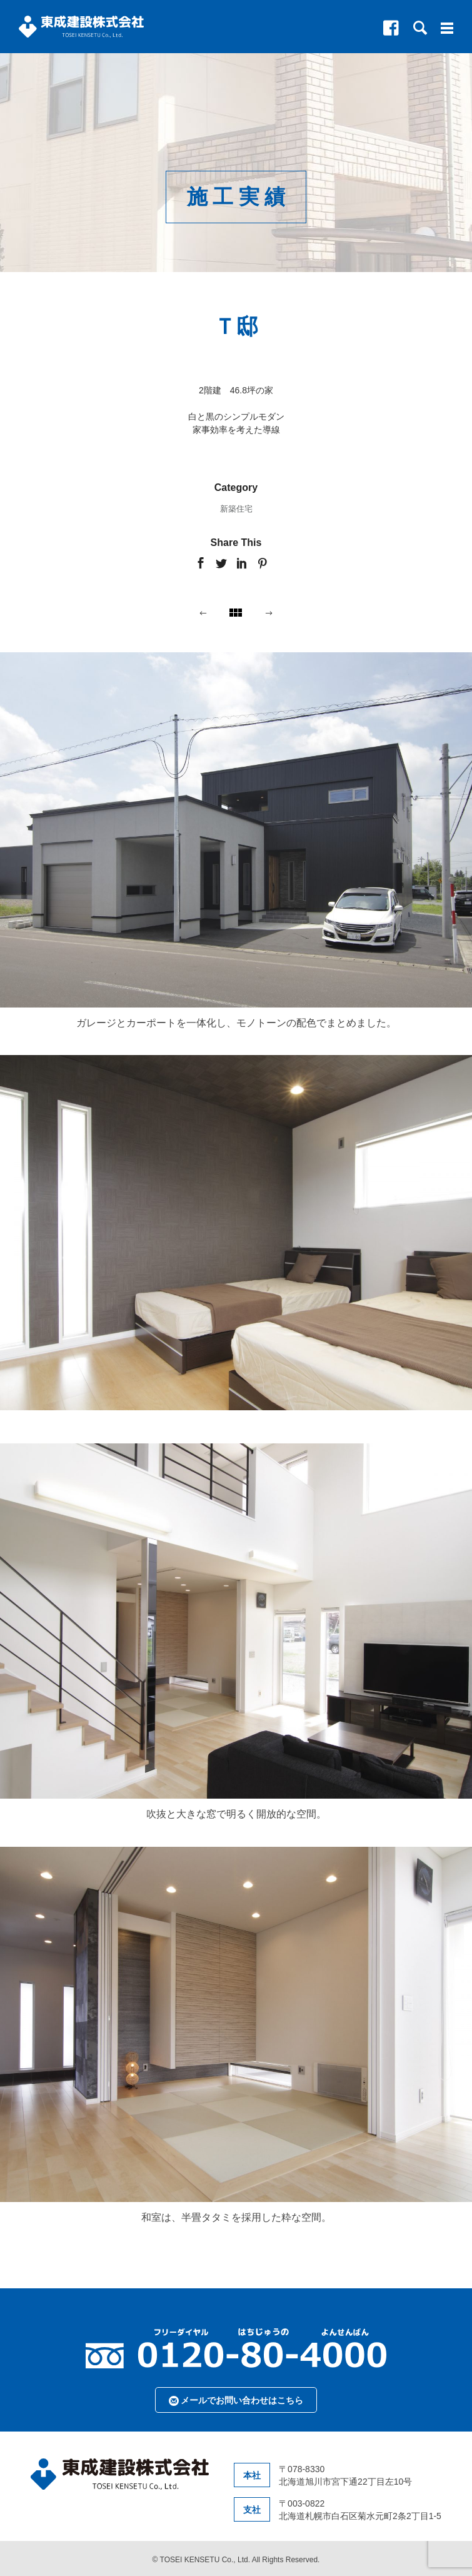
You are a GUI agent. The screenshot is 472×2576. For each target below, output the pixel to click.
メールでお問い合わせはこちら (236, 2400)
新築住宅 (236, 508)
